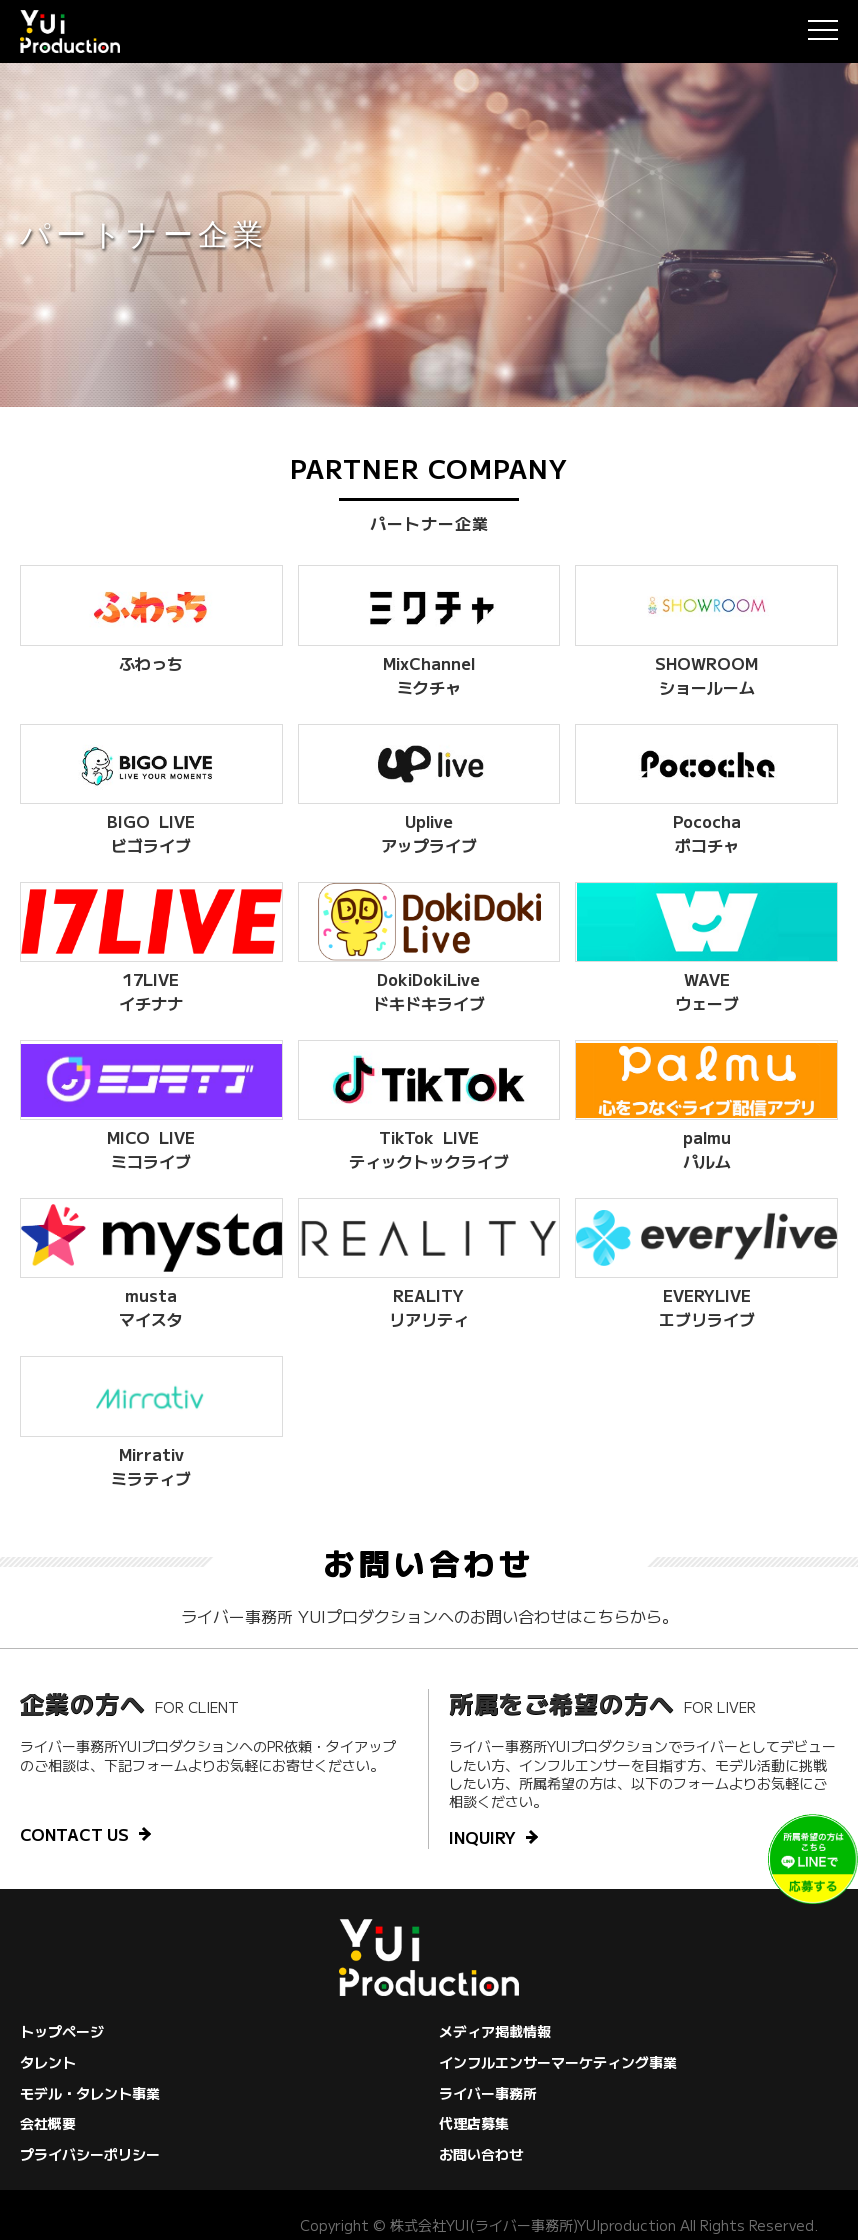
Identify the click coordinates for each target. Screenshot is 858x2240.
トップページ (62, 2031)
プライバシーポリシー (90, 2154)
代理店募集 (474, 2123)
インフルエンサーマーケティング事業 (558, 2062)
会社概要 (48, 2123)
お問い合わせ (481, 2154)
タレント (48, 2062)
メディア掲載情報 (495, 2031)
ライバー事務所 (488, 2093)
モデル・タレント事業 (90, 2093)
